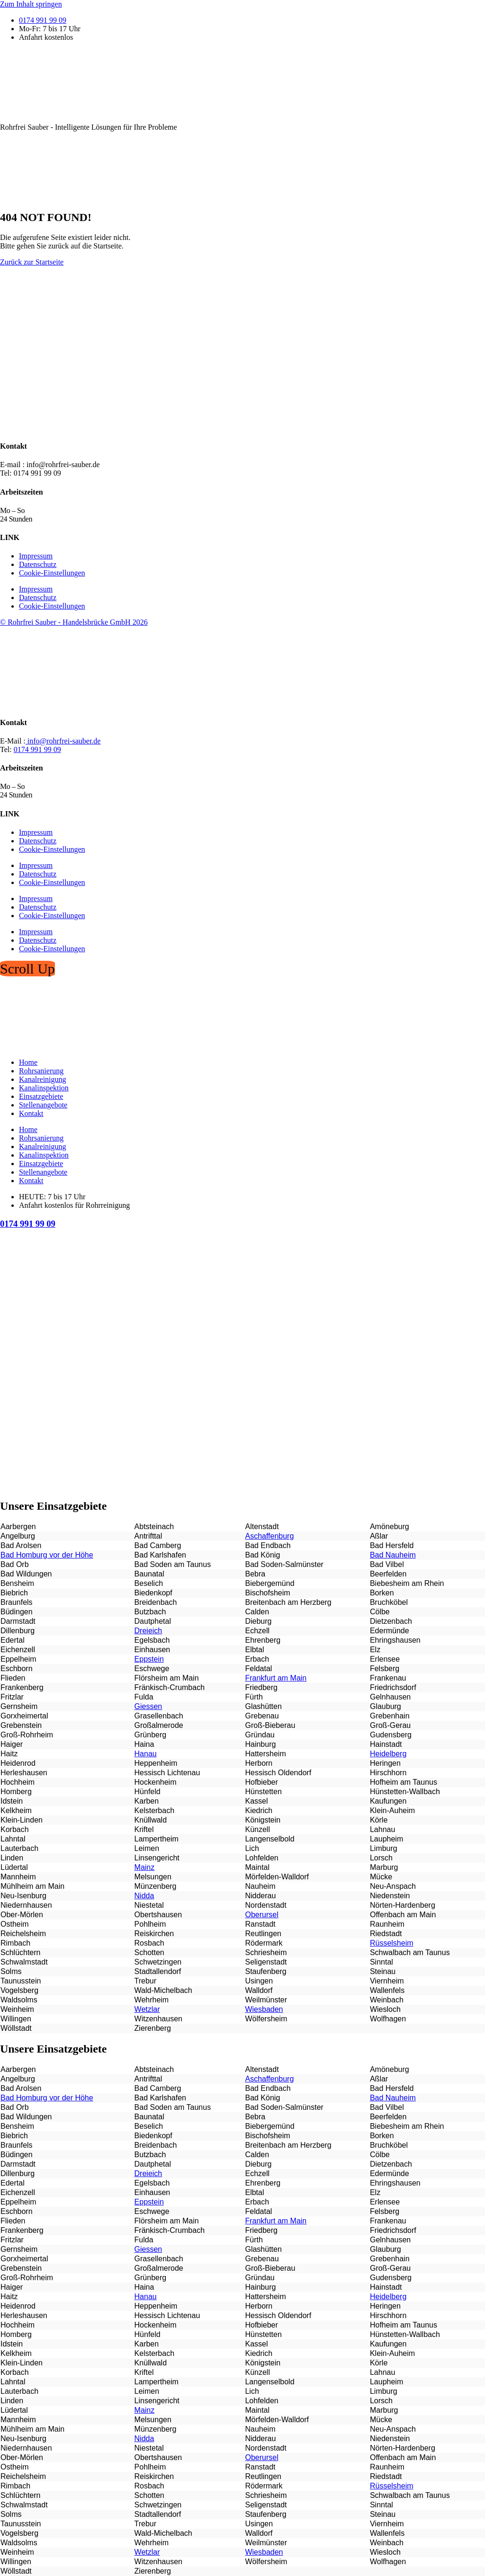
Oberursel (261, 1915)
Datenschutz (37, 564)
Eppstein (149, 1659)
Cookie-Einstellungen (52, 573)
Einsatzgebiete (41, 1096)
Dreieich (148, 1631)
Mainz (145, 1867)
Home (28, 1062)
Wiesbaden (264, 2009)
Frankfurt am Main (275, 1678)
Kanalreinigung (42, 1079)
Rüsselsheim (391, 1943)
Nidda (144, 1896)
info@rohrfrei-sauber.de (63, 741)
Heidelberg (388, 1754)
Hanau (146, 1754)
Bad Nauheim (393, 1555)
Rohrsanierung (41, 1071)
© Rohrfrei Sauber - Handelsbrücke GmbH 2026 (74, 622)
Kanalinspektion (44, 1088)
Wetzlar (147, 2009)
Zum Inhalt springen (31, 4)
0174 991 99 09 (37, 749)
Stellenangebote (43, 1105)
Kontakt (31, 1113)
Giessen (148, 1706)
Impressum (36, 556)
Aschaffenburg (269, 1536)
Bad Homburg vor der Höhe (46, 1555)
